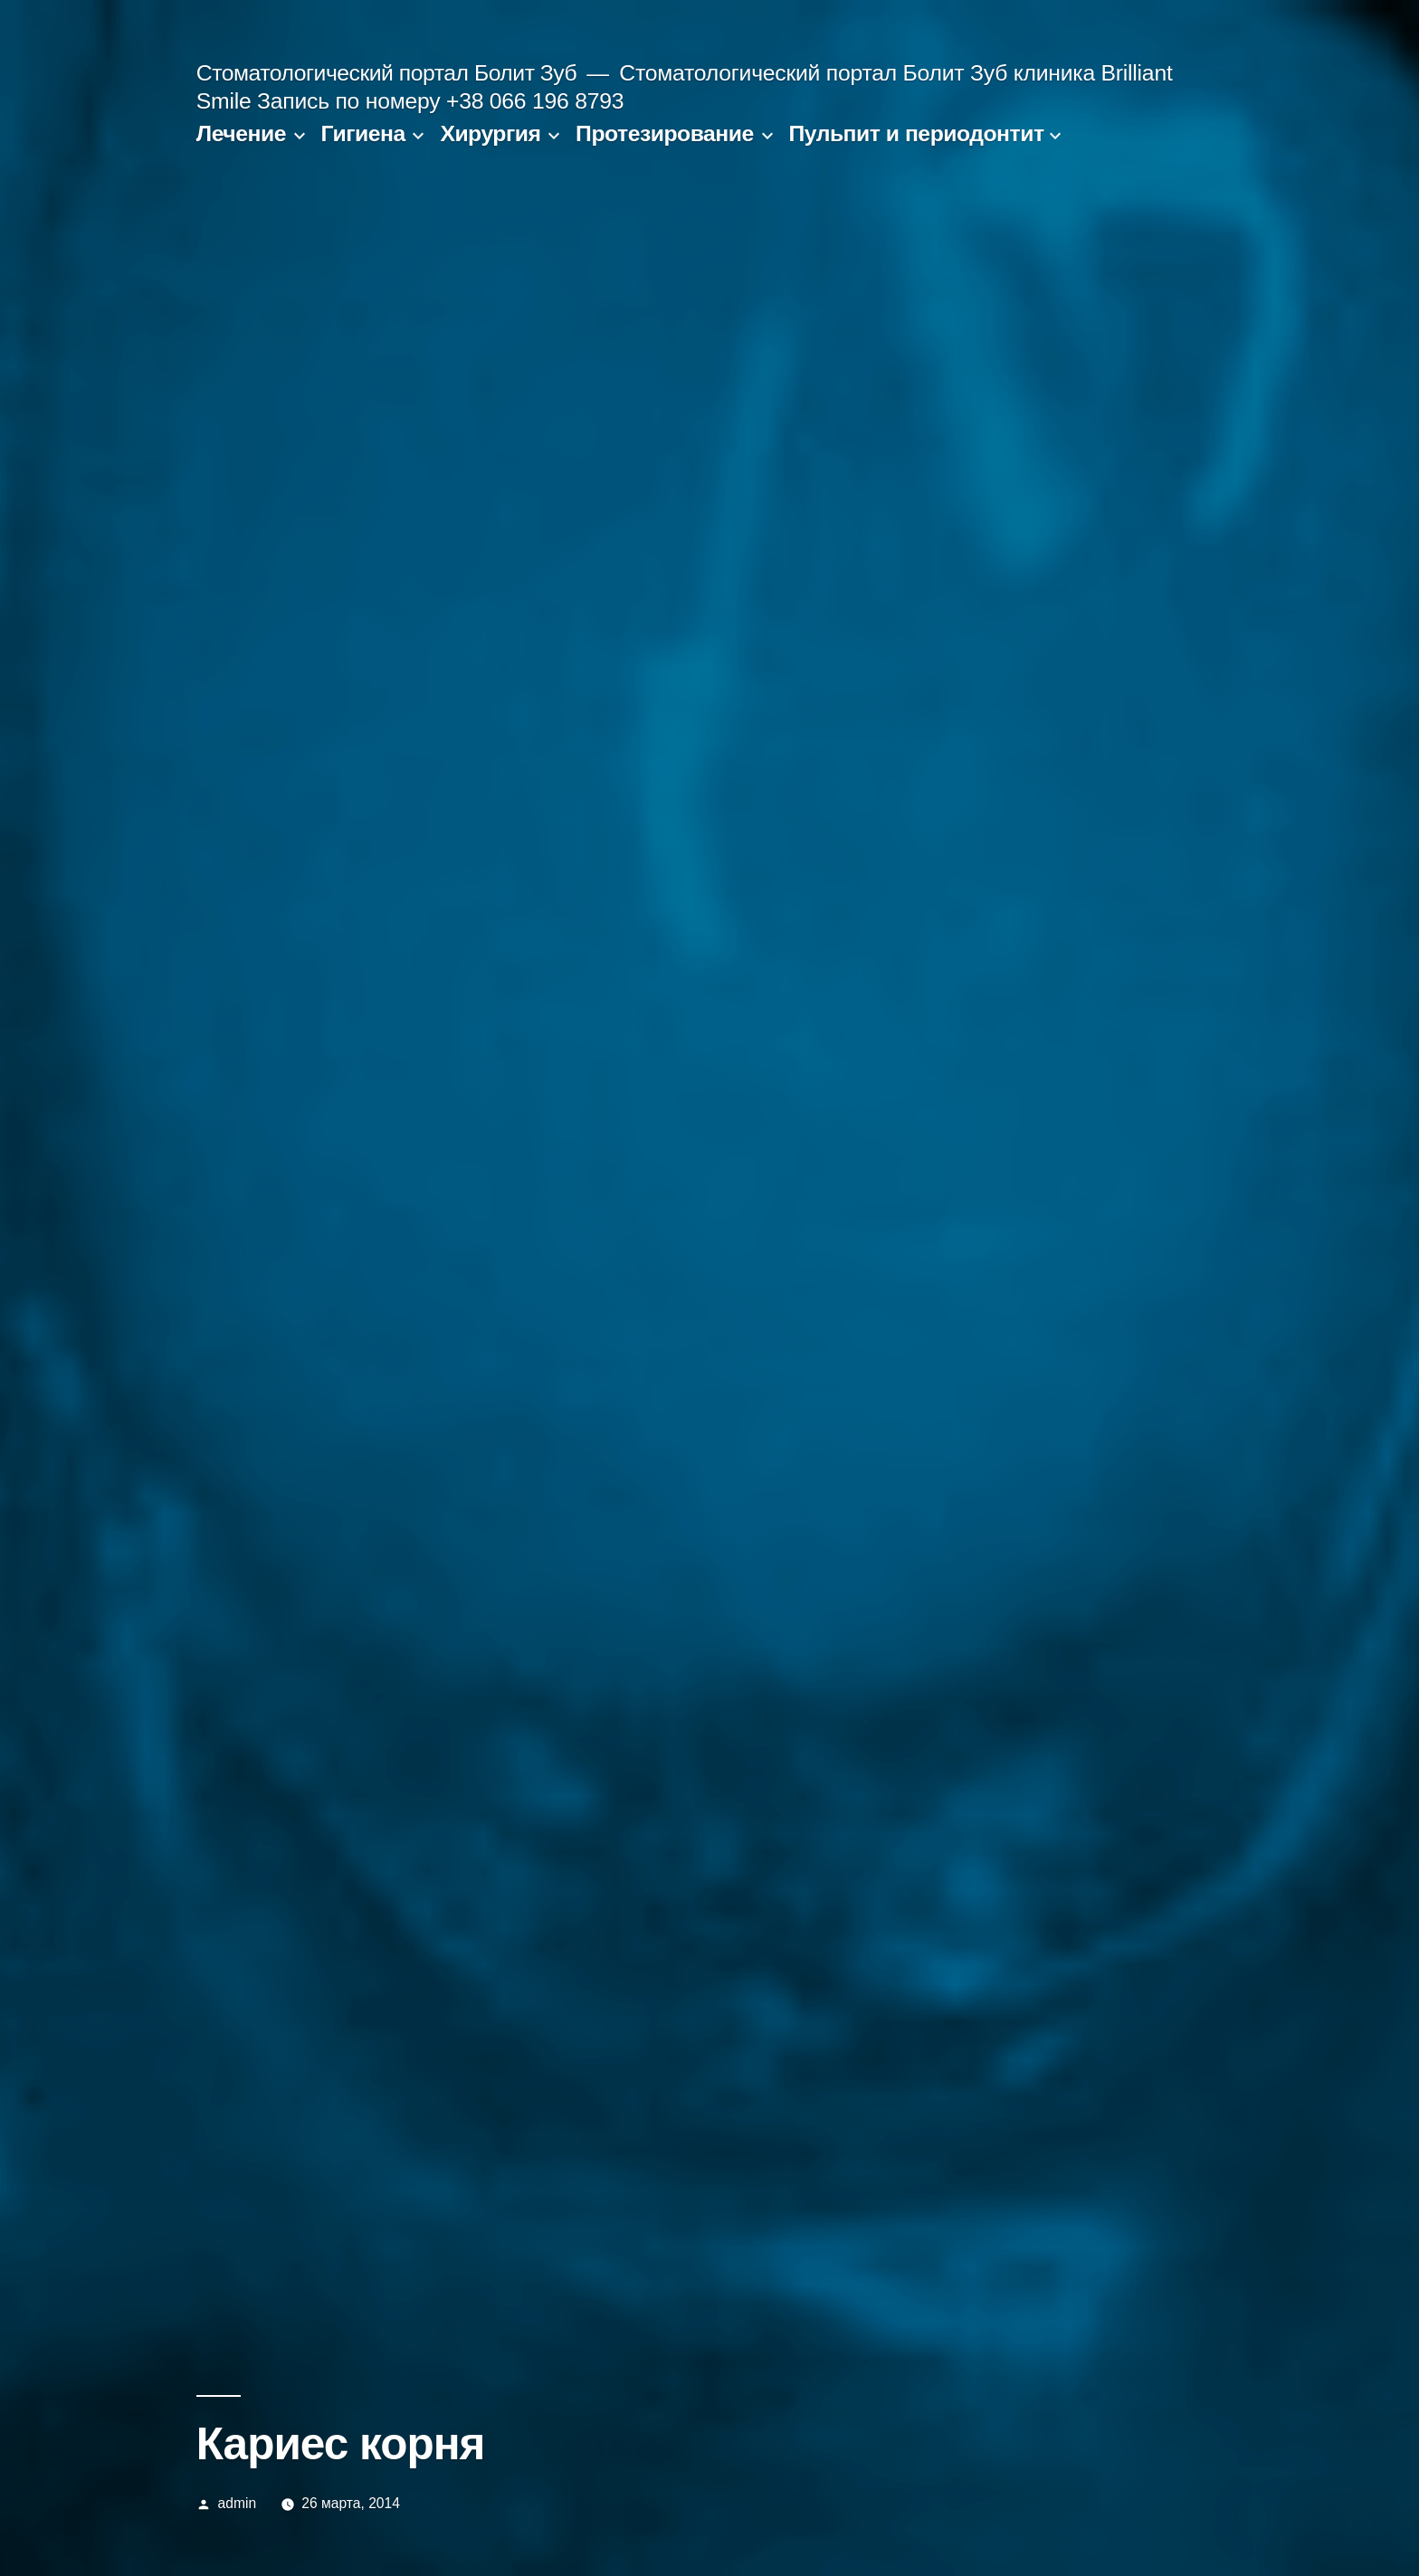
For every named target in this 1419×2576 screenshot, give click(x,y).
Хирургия (490, 133)
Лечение (241, 133)
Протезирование (665, 133)
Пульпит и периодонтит (915, 133)
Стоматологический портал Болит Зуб (386, 73)
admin (237, 2503)
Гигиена (363, 133)
